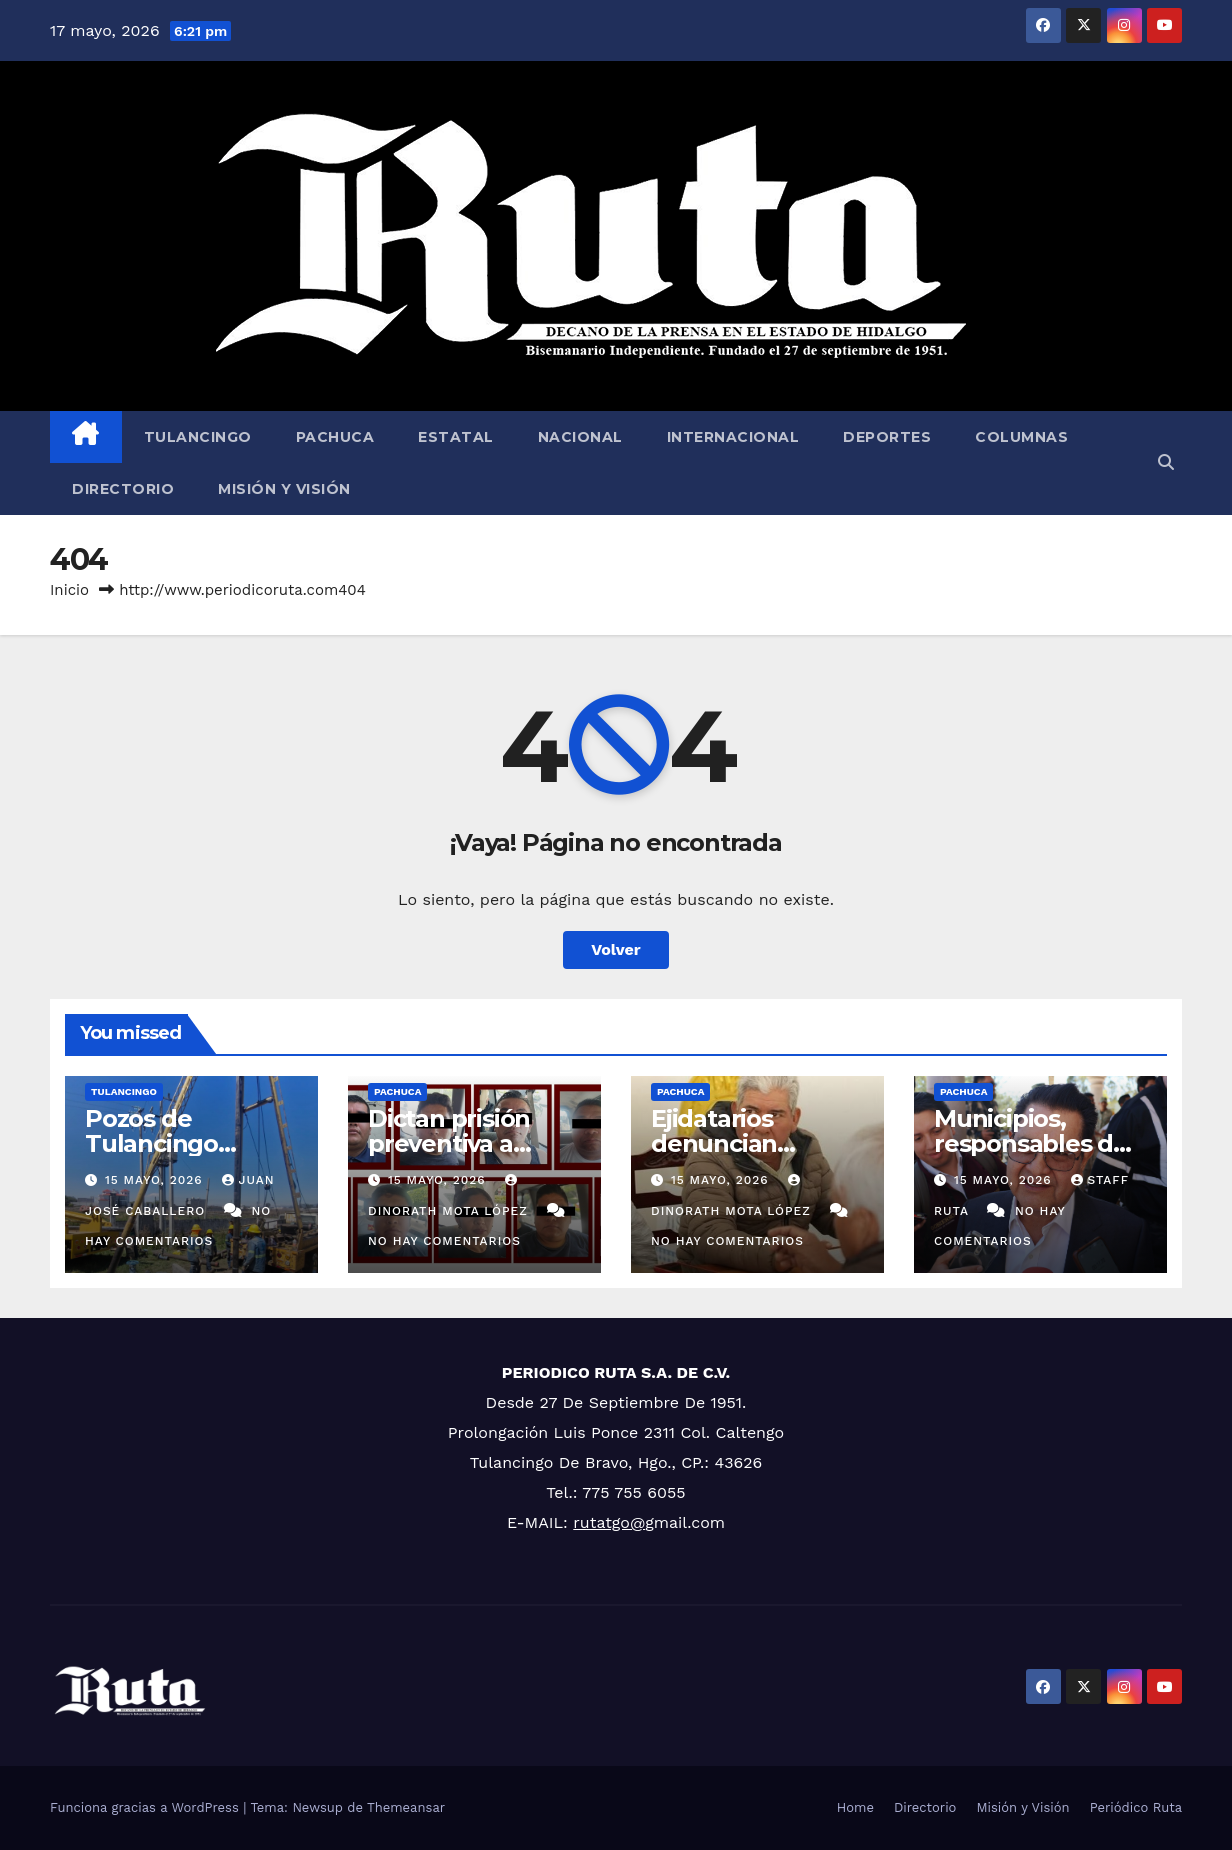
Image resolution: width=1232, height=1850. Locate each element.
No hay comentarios (444, 1241)
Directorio (123, 489)
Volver (616, 949)
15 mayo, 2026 (156, 1180)
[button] (1166, 462)
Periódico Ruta (1136, 1807)
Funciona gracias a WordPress (146, 1807)
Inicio (69, 590)
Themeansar (406, 1807)
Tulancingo (198, 437)
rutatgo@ (609, 1522)
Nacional (580, 437)
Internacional (733, 437)
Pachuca (335, 437)
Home (855, 1807)
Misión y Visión (284, 489)
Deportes (887, 437)
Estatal (456, 437)
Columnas (1021, 437)
